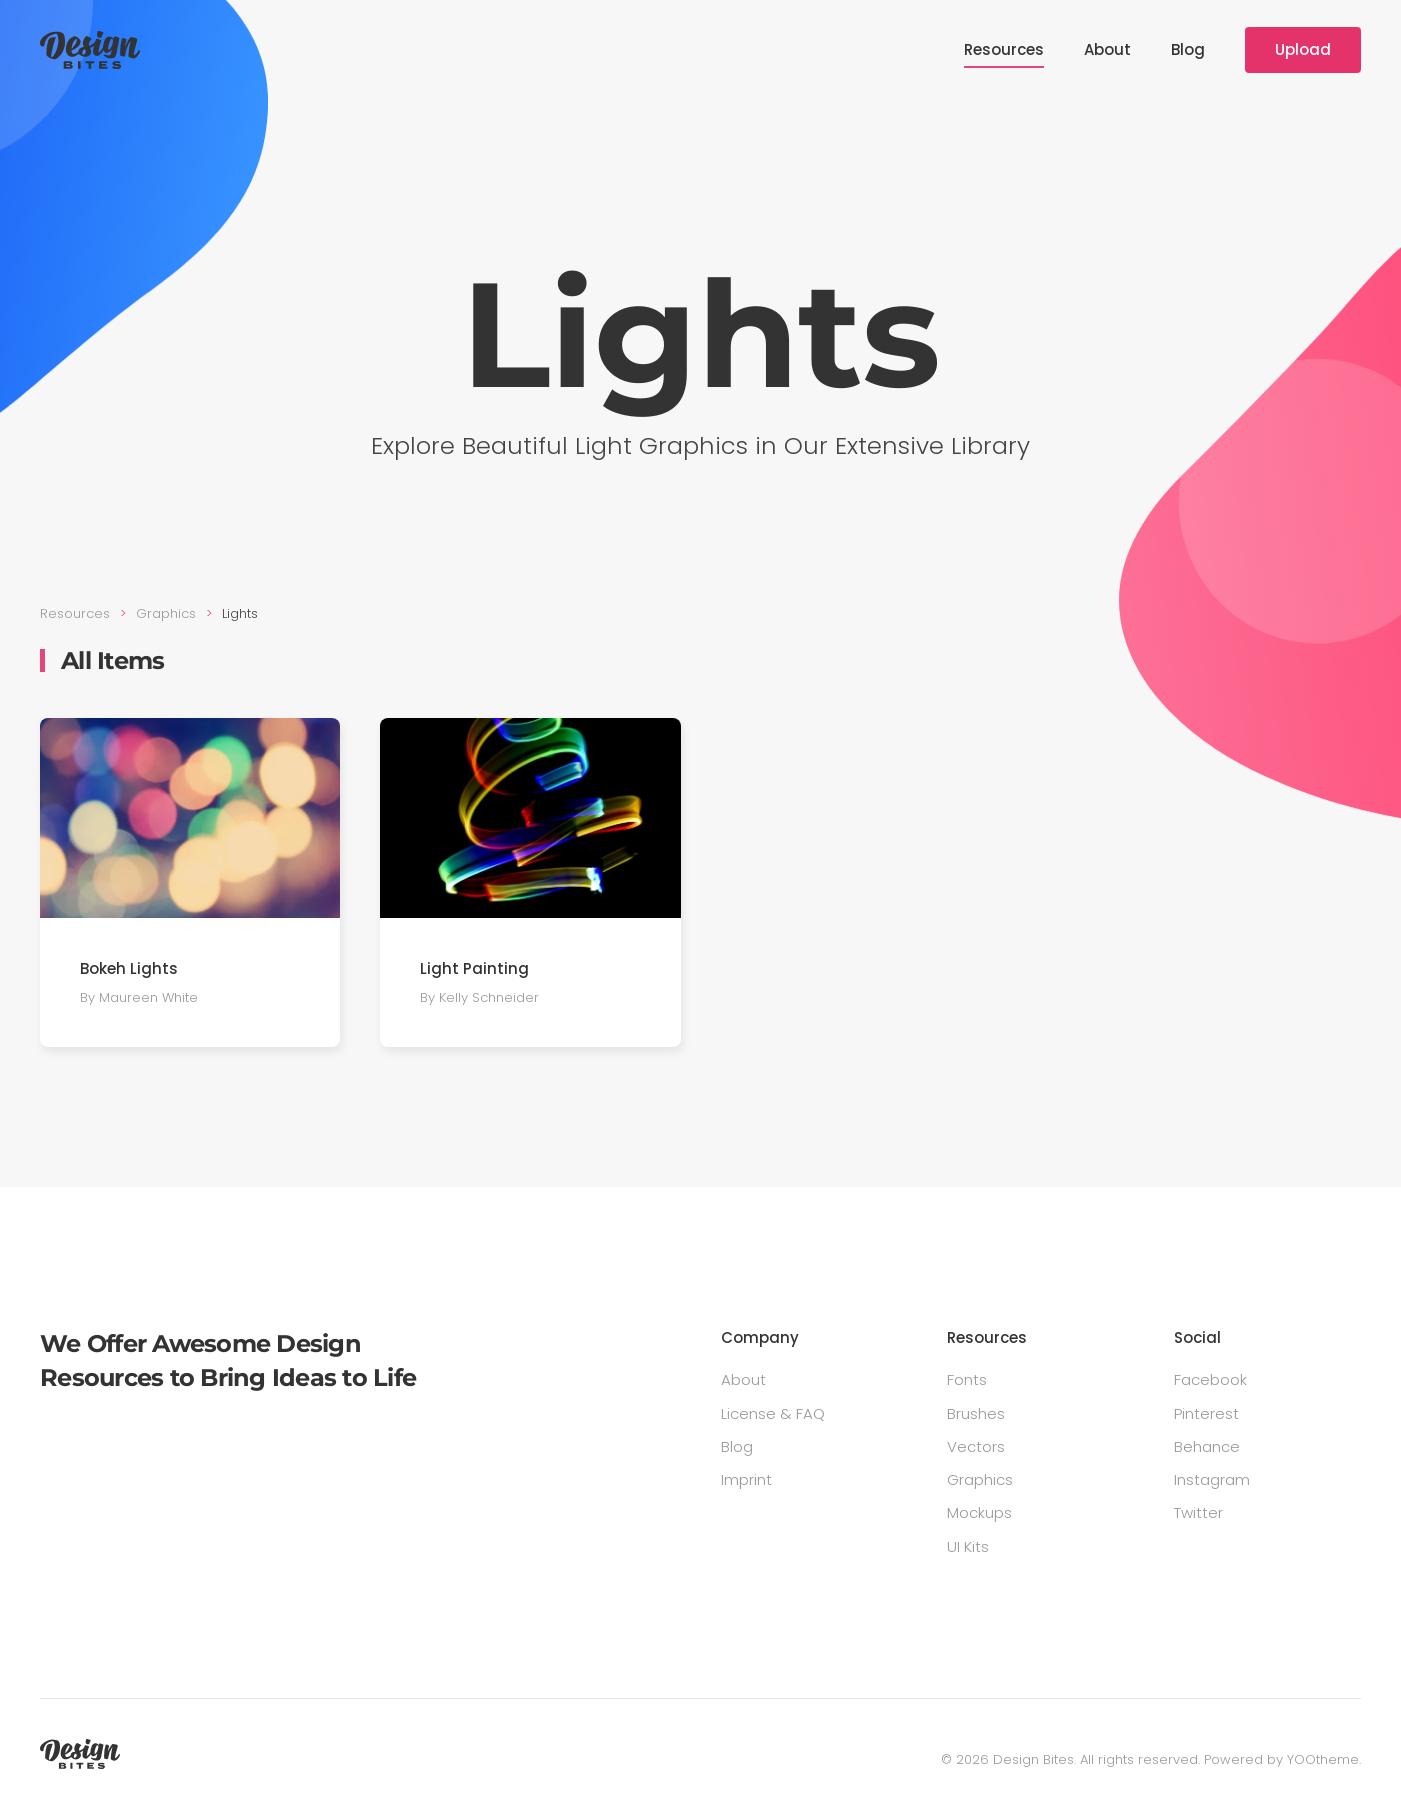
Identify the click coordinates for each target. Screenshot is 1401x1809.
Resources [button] (1004, 49)
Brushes (976, 1413)
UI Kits (968, 1546)
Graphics (980, 1479)
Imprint (746, 1479)
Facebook (1210, 1379)
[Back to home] (90, 50)
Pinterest (1206, 1413)
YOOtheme (1323, 1759)
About (1107, 49)
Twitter (1198, 1512)
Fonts (967, 1379)
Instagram (1212, 1479)
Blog (1188, 49)
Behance (1207, 1446)
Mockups (979, 1512)
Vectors (976, 1446)
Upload (1303, 49)
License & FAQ (773, 1413)
